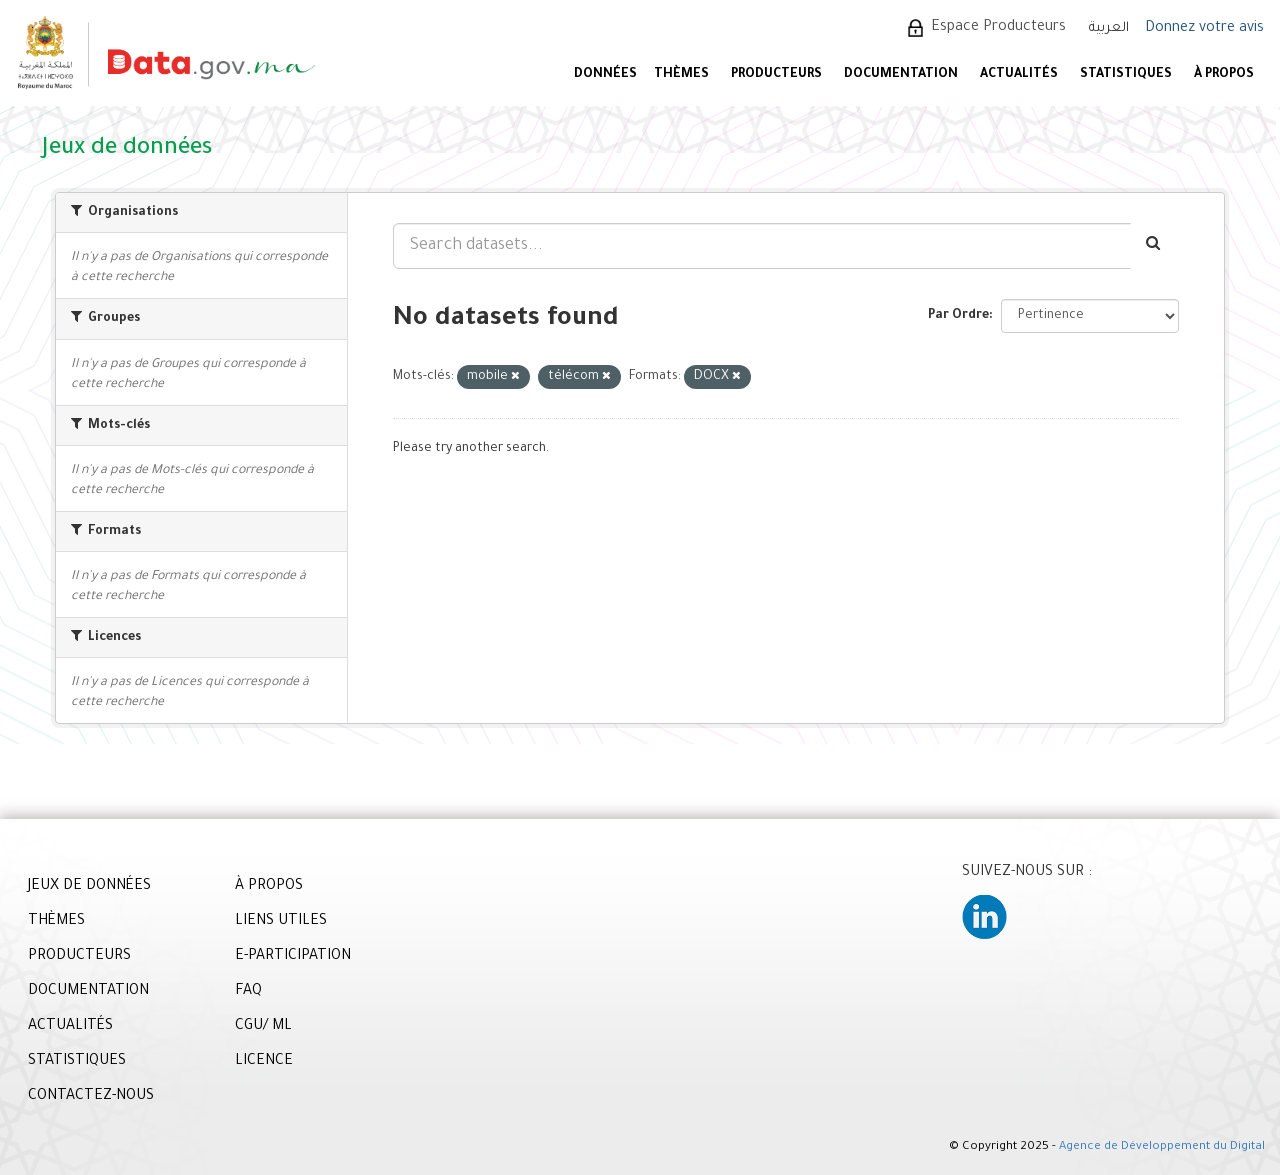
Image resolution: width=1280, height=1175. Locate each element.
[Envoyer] (1154, 246)
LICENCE (264, 1062)
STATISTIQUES (1126, 75)
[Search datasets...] (762, 246)
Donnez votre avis (1204, 29)
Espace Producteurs (998, 28)
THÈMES (56, 922)
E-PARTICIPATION (293, 957)
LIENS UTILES (281, 922)
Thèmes (681, 75)
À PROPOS (1224, 75)
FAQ (248, 992)
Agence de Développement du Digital (1162, 1147)
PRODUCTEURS (776, 75)
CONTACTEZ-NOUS (91, 1097)
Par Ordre (958, 316)
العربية (1109, 28)
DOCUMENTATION (901, 75)
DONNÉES (605, 75)
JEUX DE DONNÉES (89, 887)
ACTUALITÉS (1019, 75)
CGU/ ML (263, 1027)
